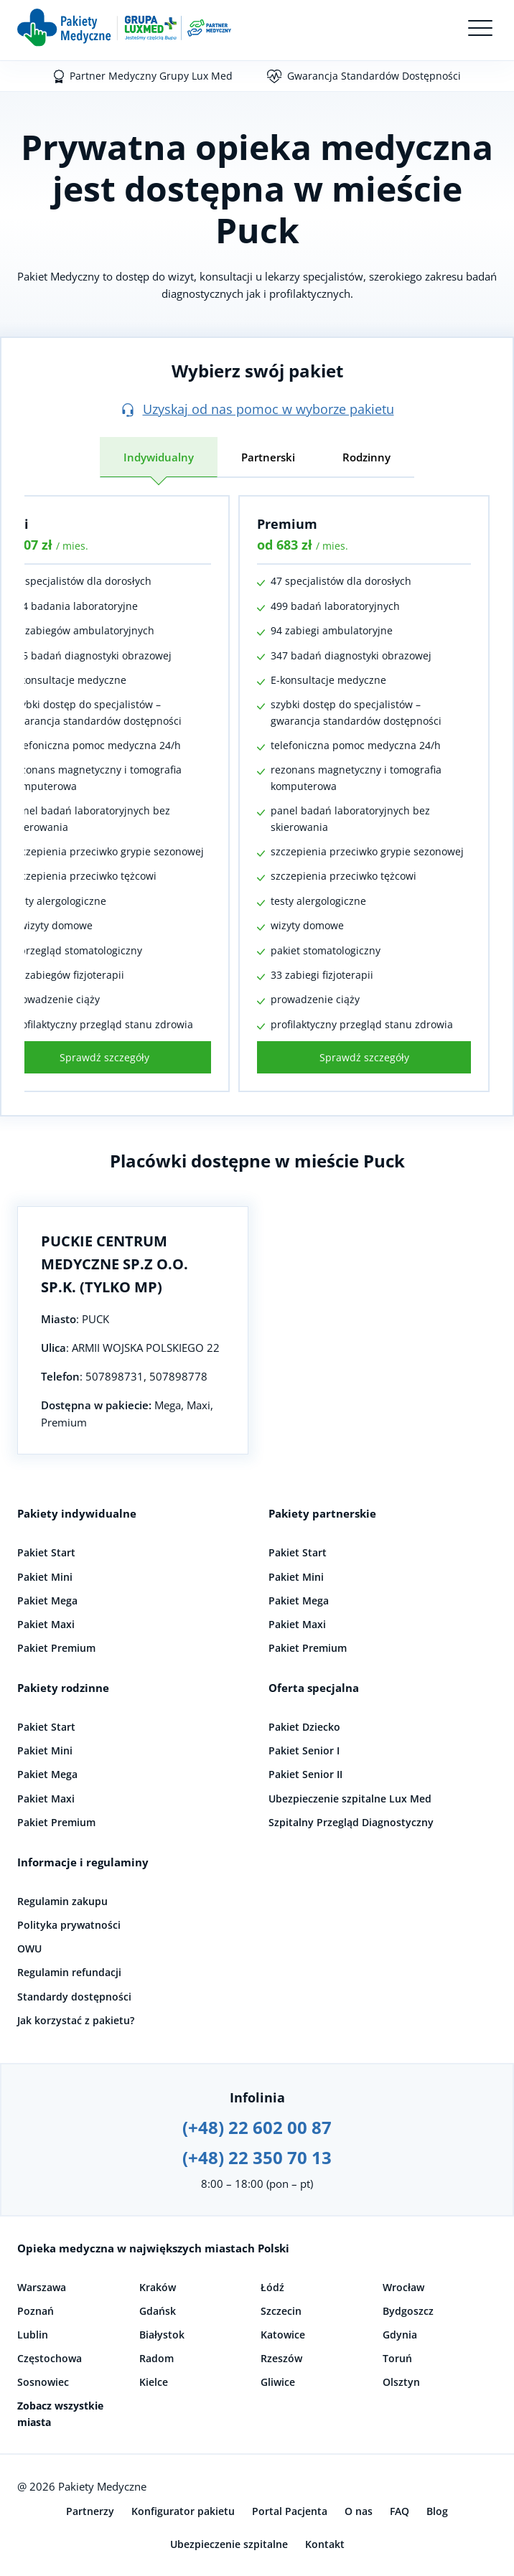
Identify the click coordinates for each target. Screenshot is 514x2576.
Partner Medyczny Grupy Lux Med (151, 76)
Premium (287, 523)
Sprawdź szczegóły (364, 1057)
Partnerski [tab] (268, 457)
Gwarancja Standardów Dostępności (374, 76)
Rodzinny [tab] (366, 457)
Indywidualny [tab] (158, 457)
